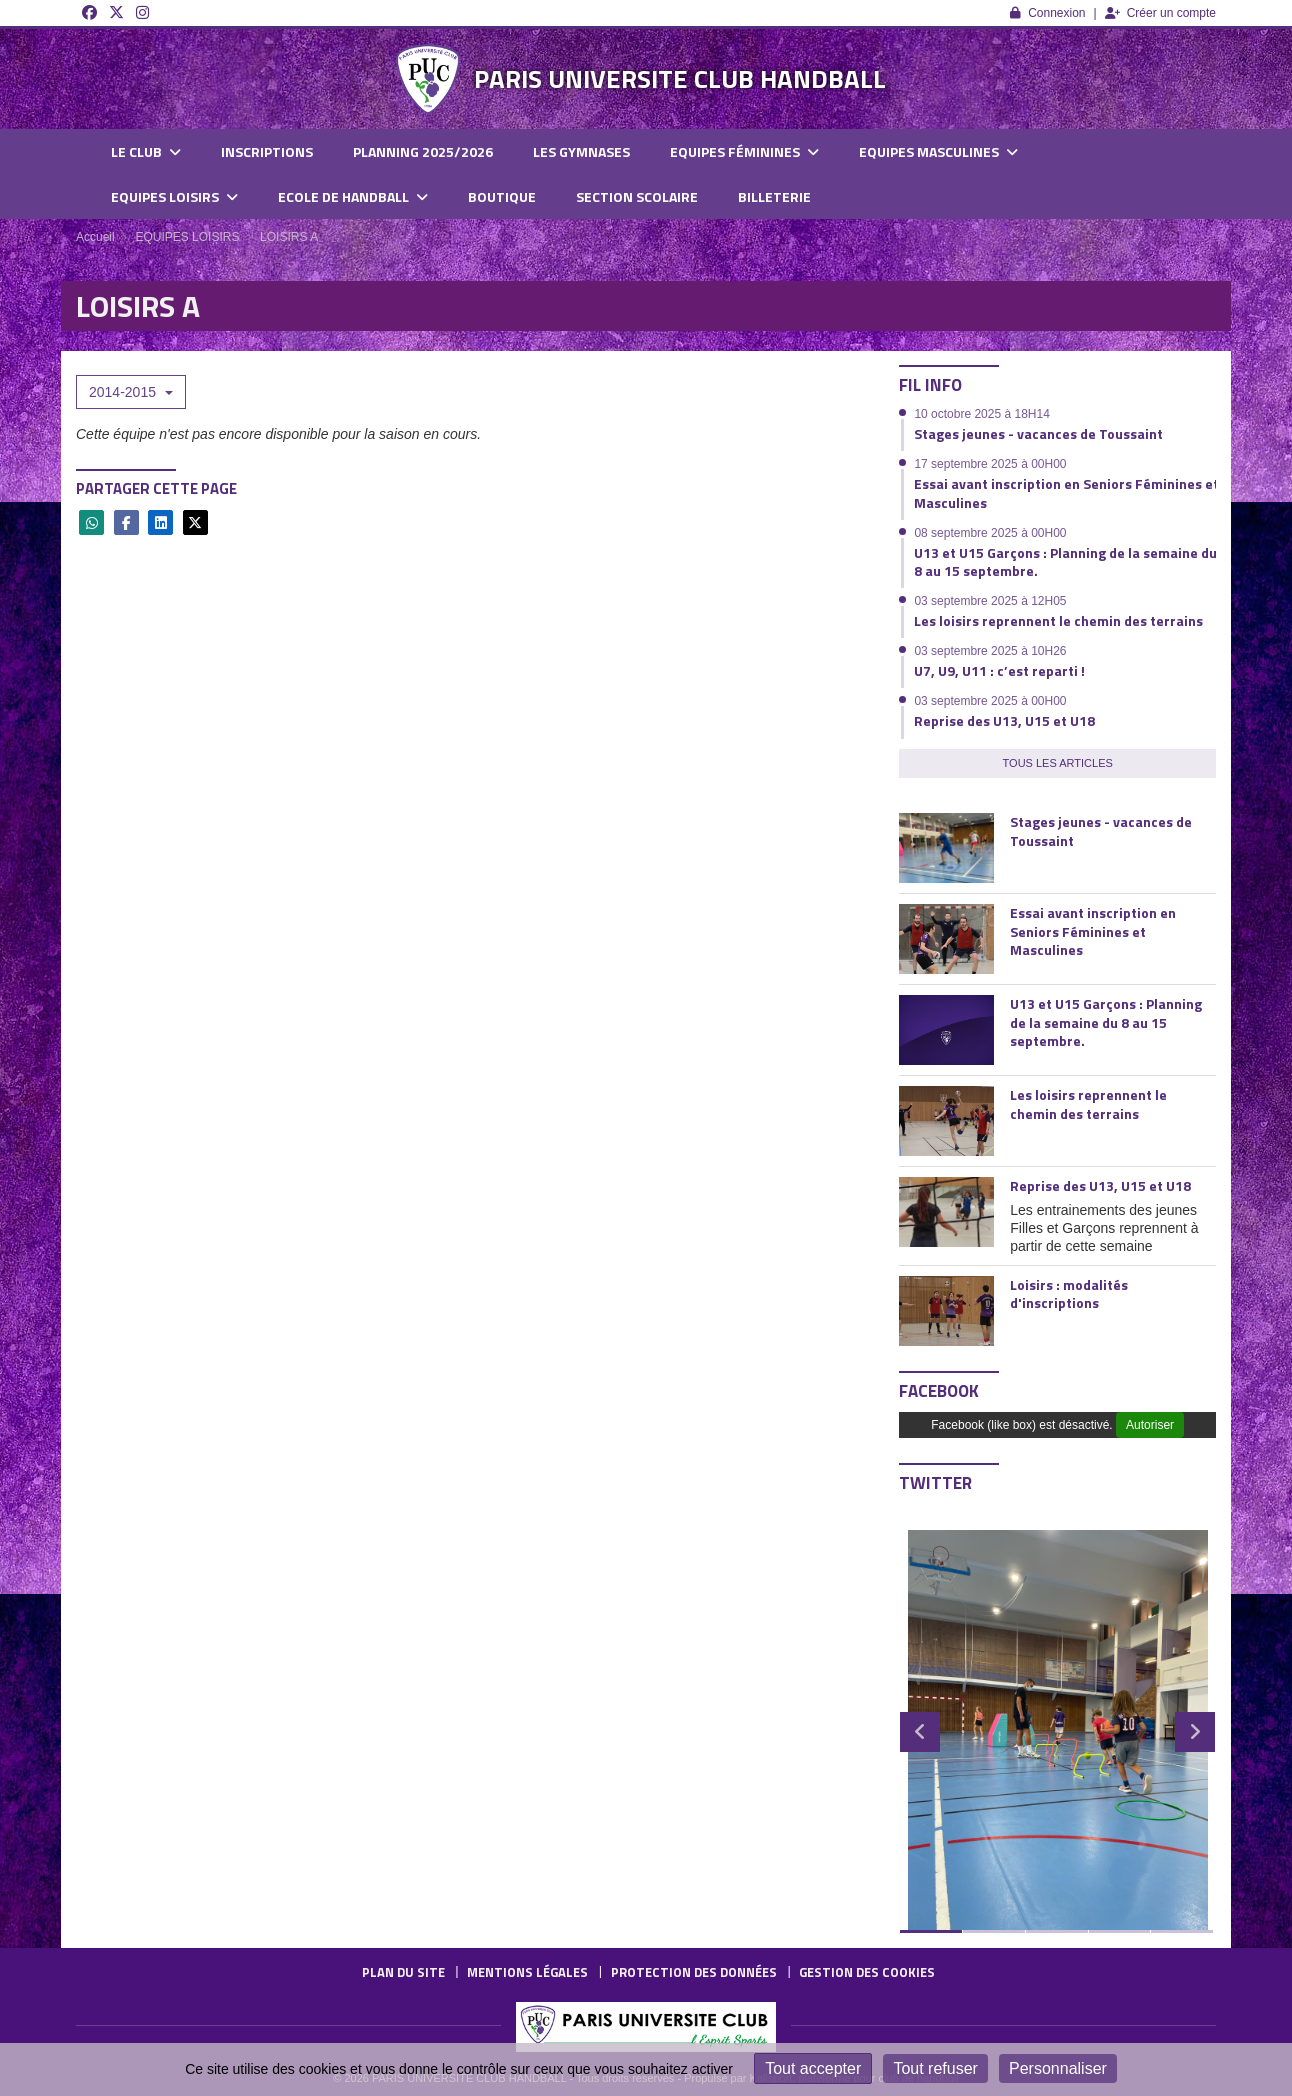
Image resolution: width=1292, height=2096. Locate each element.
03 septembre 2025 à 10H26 (990, 651)
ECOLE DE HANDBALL (353, 196)
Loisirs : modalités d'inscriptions (1069, 1293)
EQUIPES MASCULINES (938, 151)
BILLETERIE (774, 196)
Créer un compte (1160, 13)
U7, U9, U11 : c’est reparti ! (999, 670)
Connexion (1047, 13)
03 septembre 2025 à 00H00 (990, 701)
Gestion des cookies (867, 1972)
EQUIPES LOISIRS (174, 196)
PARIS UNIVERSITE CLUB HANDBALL (680, 78)
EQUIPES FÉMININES (744, 151)
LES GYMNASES (581, 151)
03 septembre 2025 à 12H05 (990, 601)
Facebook (939, 1391)
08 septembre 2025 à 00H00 (990, 533)
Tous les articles (1058, 763)
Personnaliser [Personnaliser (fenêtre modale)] (1058, 2068)
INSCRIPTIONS (267, 151)
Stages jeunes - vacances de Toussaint (1038, 433)
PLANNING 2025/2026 (423, 151)
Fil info (930, 385)
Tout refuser (935, 2068)
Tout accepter (813, 2068)
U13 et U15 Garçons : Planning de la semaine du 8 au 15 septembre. (1065, 561)
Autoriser (1150, 1425)
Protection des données (694, 1972)
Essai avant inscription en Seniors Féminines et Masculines (1066, 492)
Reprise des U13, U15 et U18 (1004, 720)
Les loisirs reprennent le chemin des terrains (1058, 620)
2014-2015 (131, 392)
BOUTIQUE (502, 196)
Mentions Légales (527, 1972)
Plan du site (403, 1972)
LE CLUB (146, 151)
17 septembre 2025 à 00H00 (990, 464)
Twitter (935, 1483)
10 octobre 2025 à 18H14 (981, 414)
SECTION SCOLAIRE (637, 196)
